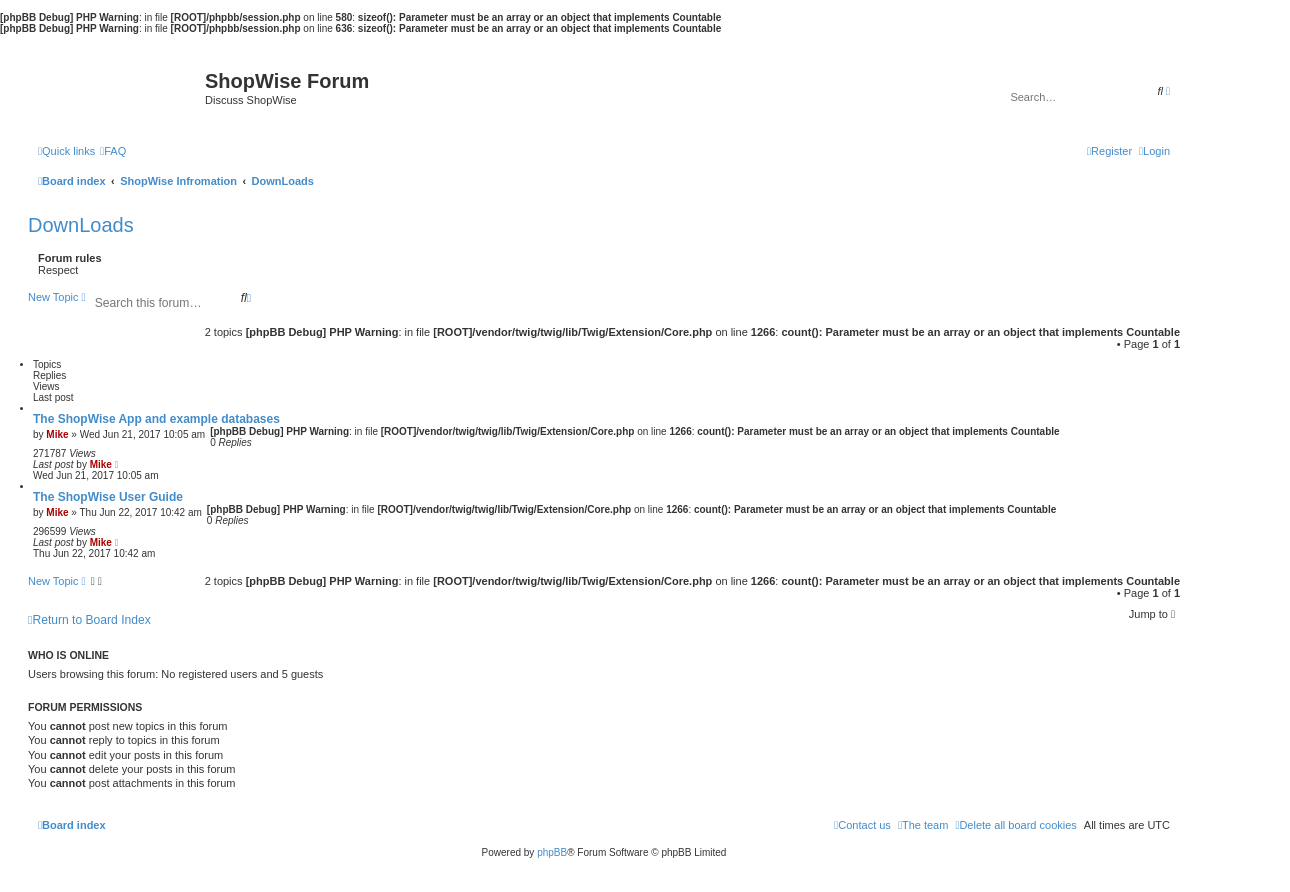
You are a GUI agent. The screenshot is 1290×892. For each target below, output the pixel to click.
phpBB (552, 852)
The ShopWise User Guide (108, 497)
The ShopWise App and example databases (156, 419)
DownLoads (81, 225)
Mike (57, 434)
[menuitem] (113, 151)
